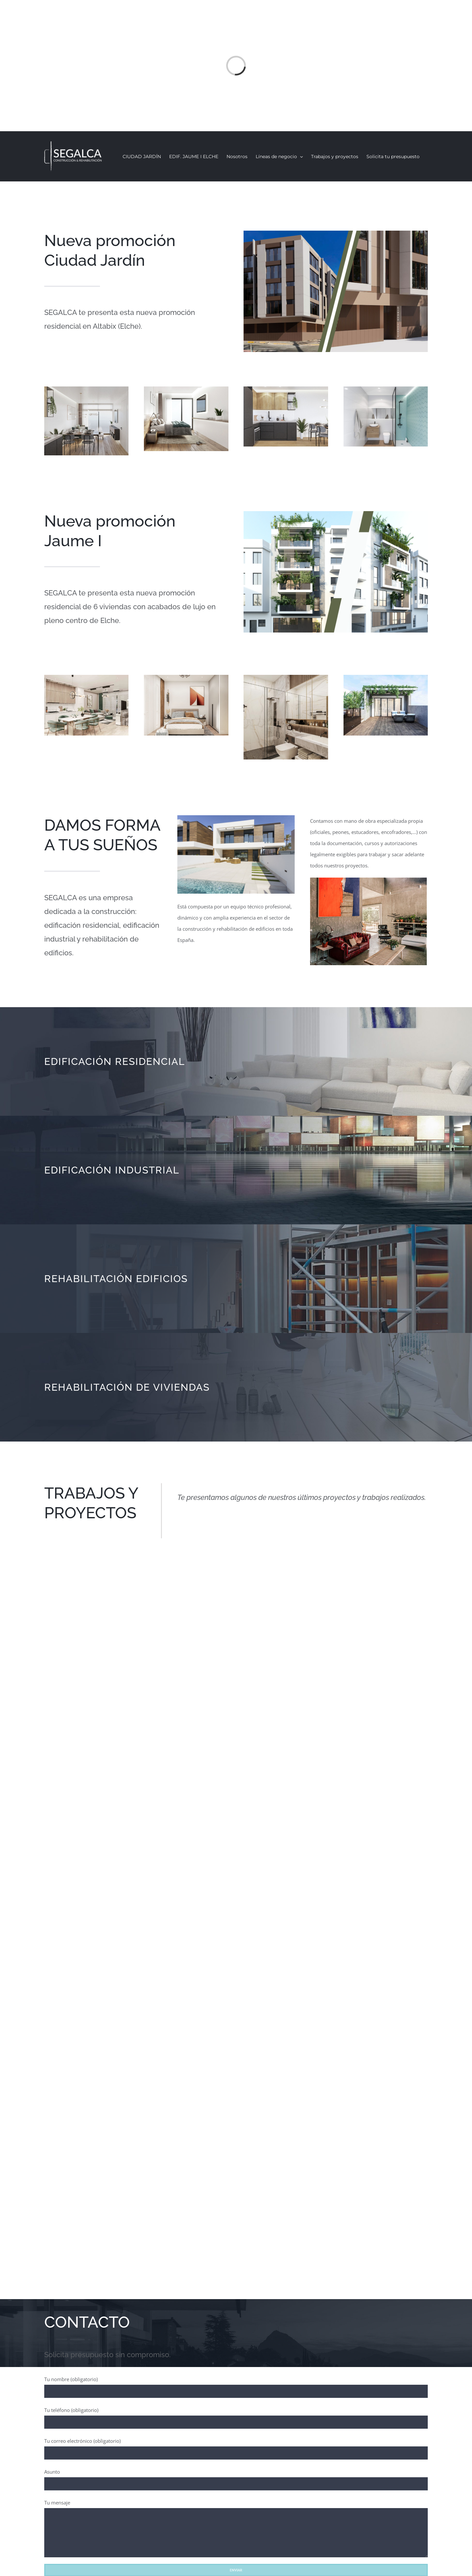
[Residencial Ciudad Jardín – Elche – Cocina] (286, 388)
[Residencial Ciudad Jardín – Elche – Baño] (386, 388)
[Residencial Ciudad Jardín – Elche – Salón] (86, 388)
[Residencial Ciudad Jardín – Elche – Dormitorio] (186, 388)
